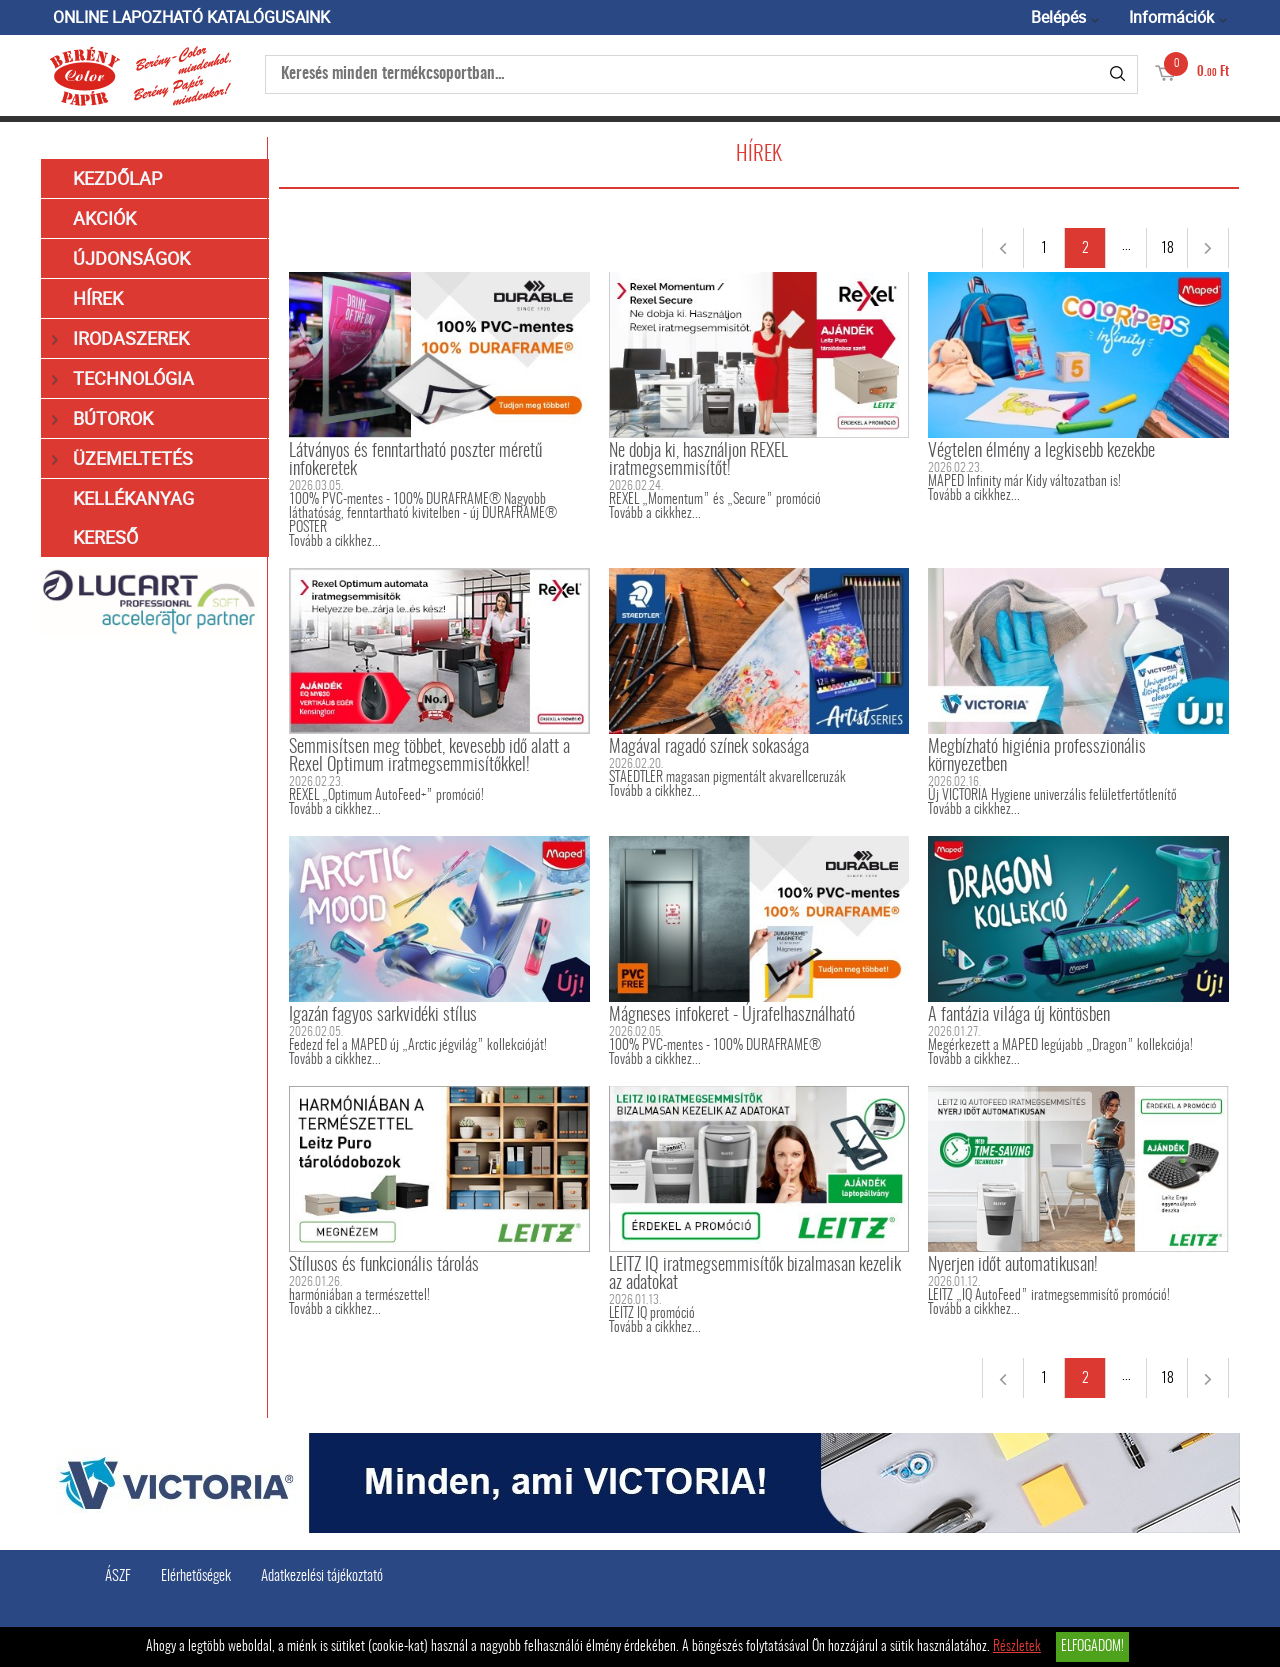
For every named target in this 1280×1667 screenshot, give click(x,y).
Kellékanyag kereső (133, 517)
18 (1167, 249)
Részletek (1017, 1647)
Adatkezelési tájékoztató (322, 1576)
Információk (1171, 17)
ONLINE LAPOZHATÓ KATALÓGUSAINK (191, 17)
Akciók (104, 218)
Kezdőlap (117, 178)
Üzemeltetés (122, 458)
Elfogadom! (1092, 1647)
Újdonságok (131, 258)
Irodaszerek (120, 338)
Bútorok (102, 418)
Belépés (1058, 17)
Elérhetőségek (196, 1576)
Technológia (123, 378)
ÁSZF (118, 1576)
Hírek (98, 298)
